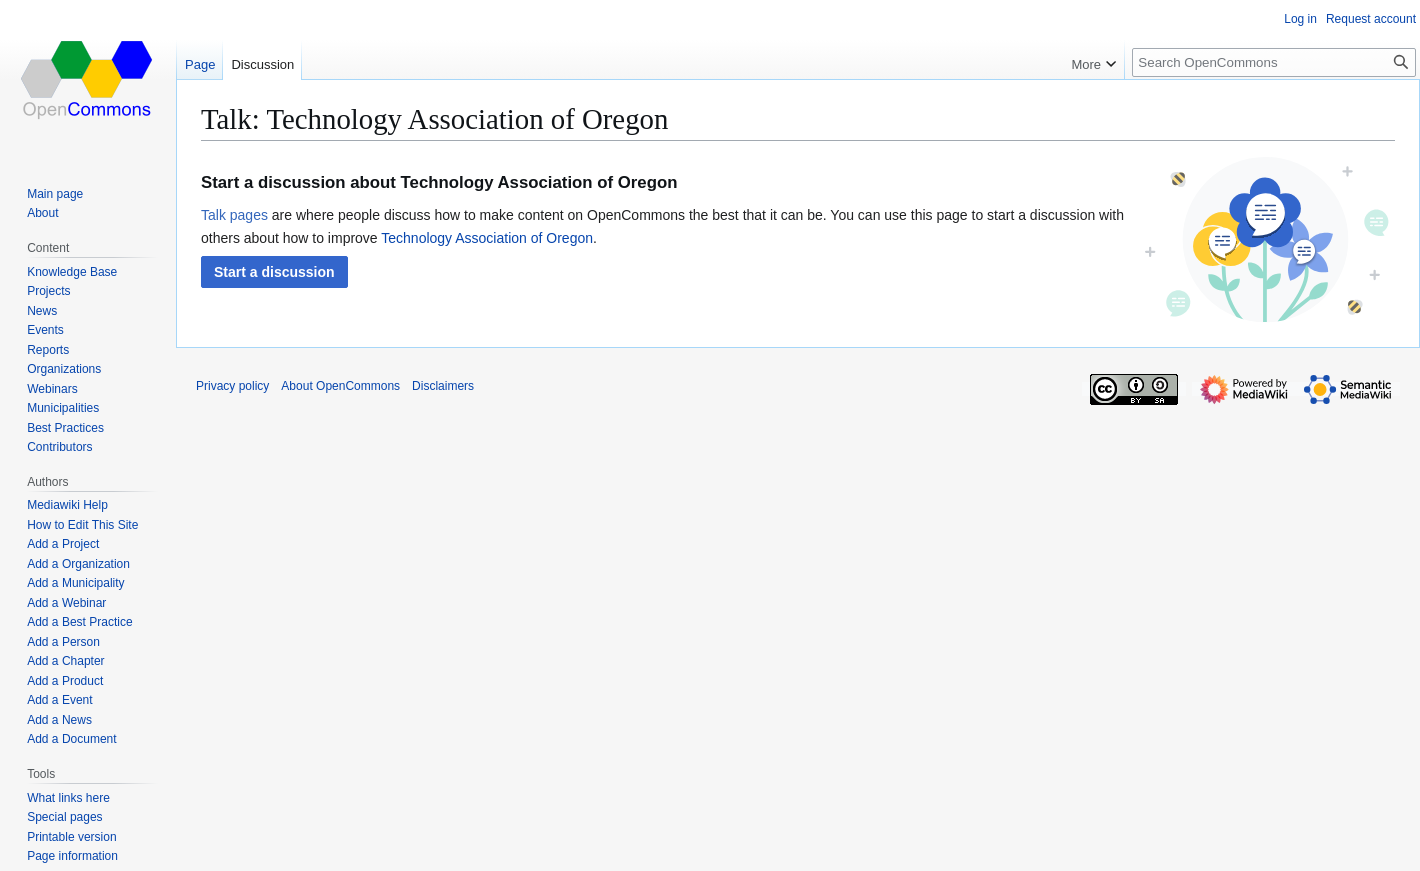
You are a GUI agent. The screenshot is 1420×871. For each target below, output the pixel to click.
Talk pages (234, 215)
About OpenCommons (340, 386)
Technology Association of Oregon (487, 238)
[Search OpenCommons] (1274, 62)
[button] (274, 272)
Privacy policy (232, 386)
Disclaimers (443, 386)
